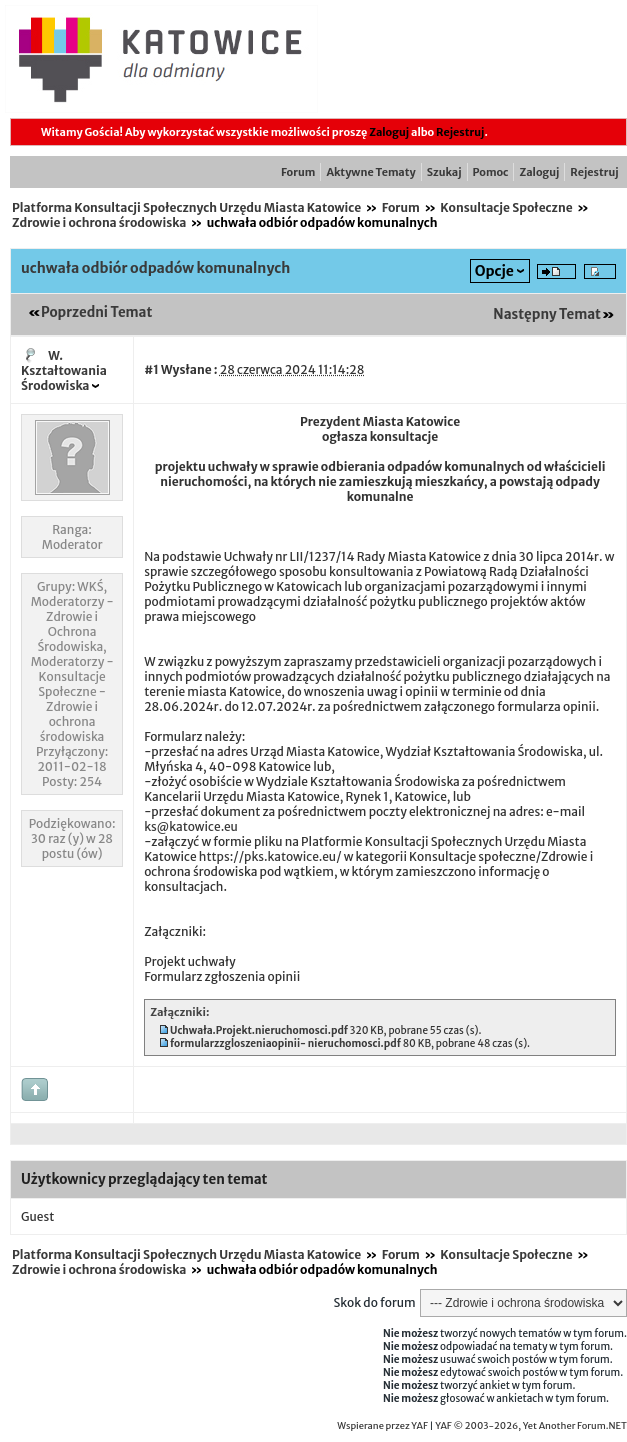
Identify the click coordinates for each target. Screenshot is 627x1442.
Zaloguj (389, 132)
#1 (151, 369)
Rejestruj (460, 132)
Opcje (494, 271)
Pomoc (491, 172)
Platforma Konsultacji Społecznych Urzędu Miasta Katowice (186, 207)
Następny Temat (547, 314)
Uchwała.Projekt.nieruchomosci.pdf (259, 1030)
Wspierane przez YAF (382, 1426)
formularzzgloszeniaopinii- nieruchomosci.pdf (285, 1043)
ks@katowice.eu (191, 826)
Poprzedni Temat (96, 312)
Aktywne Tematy (370, 172)
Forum (298, 172)
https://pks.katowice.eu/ (270, 856)
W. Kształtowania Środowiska (64, 370)
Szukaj (444, 172)
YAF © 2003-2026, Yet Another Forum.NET (531, 1426)
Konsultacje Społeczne (506, 207)
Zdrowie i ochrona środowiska (99, 222)
